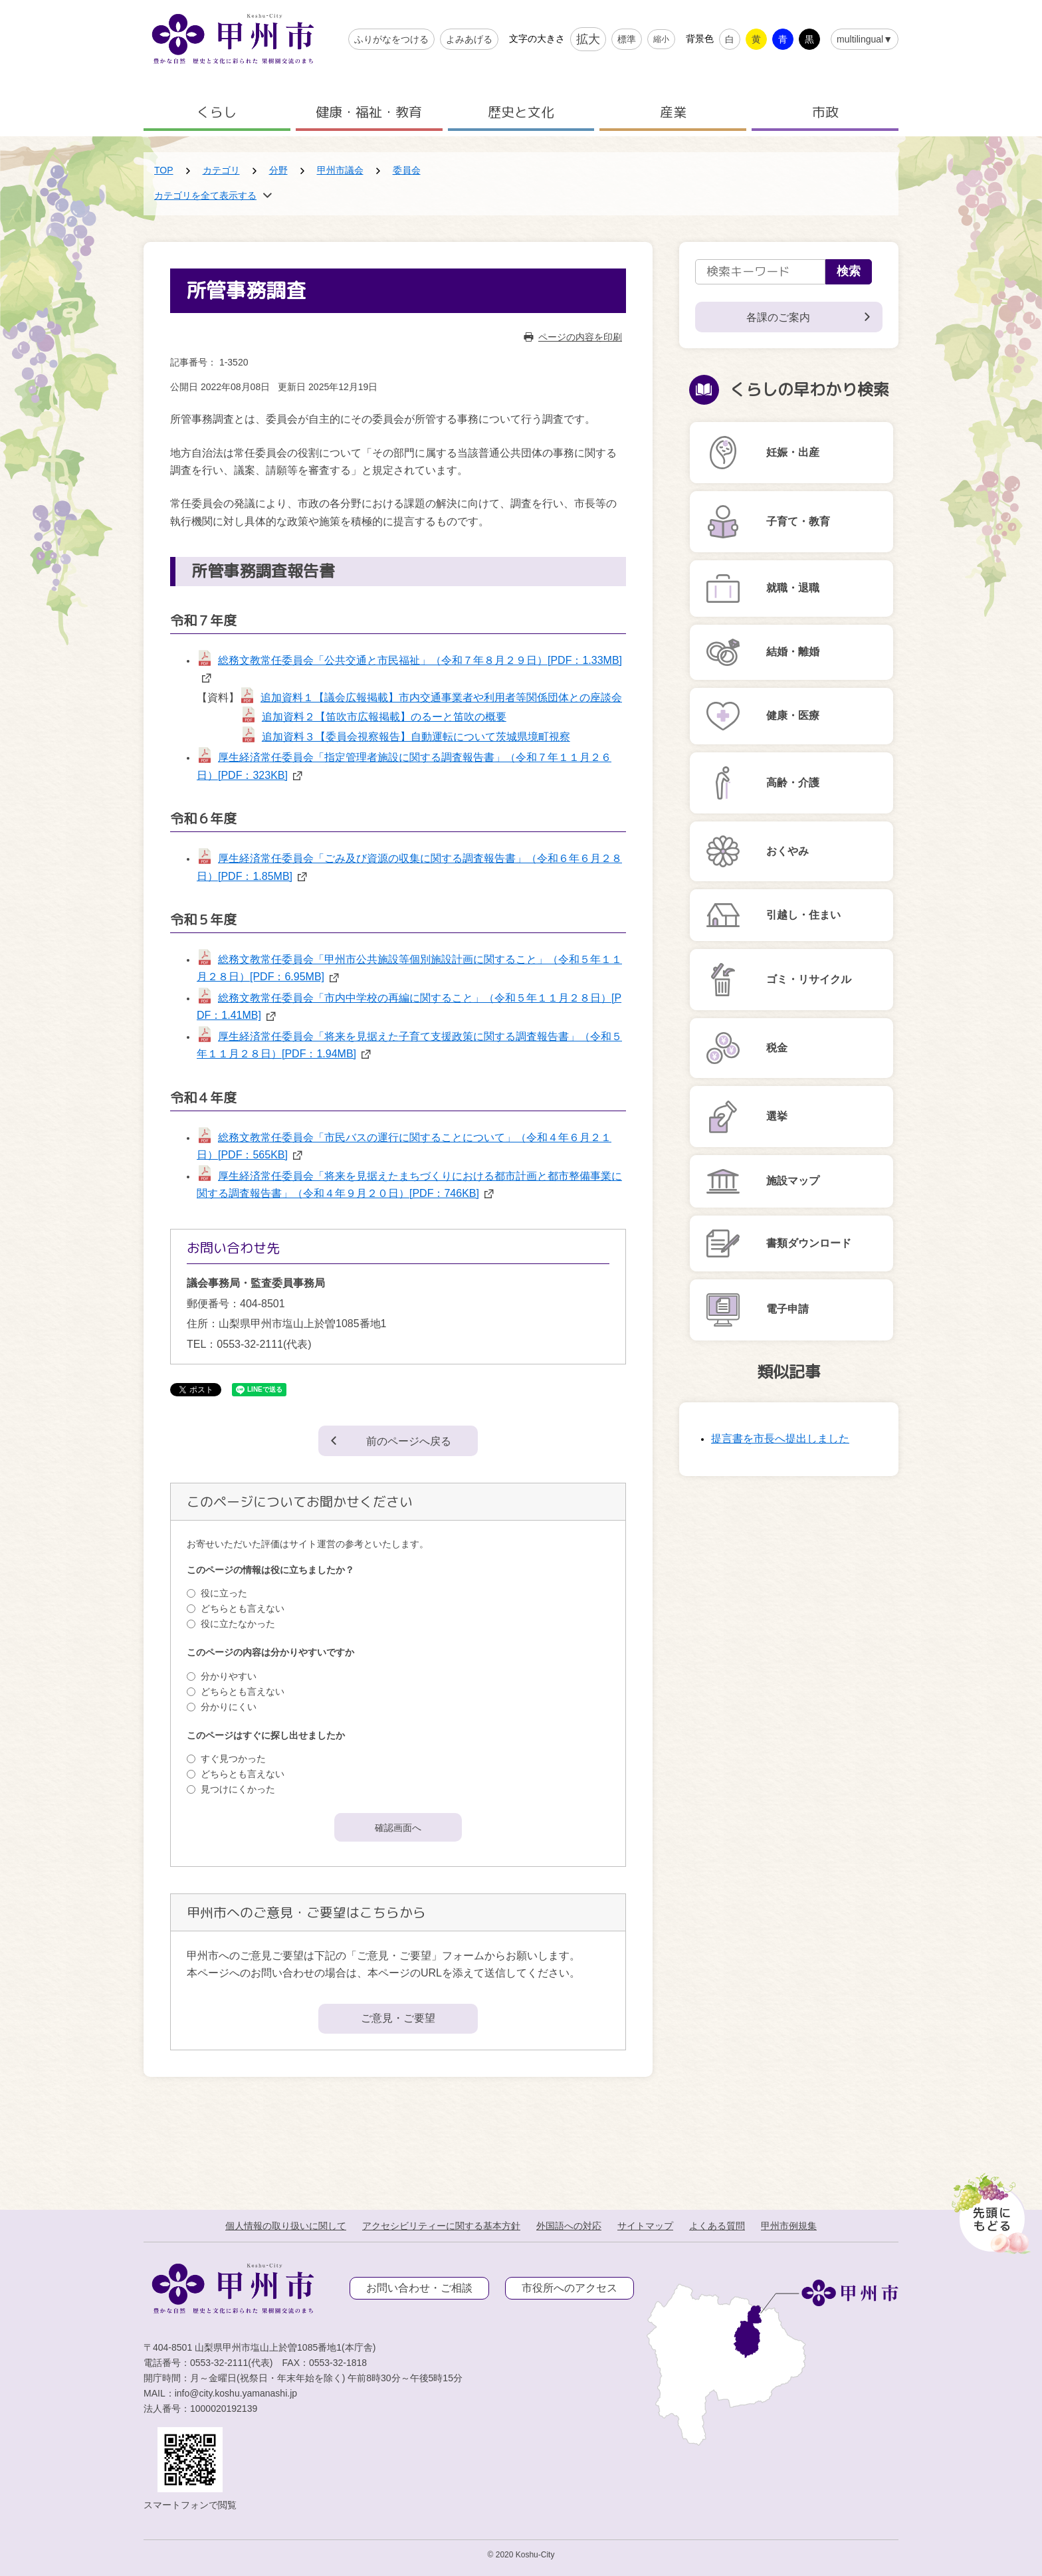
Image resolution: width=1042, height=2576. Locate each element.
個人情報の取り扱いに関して (285, 2225)
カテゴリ (221, 170)
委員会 (407, 170)
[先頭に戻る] (988, 2209)
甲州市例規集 (789, 2225)
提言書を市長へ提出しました (780, 1438)
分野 (278, 170)
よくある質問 (717, 2225)
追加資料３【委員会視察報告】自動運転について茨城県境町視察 (416, 736)
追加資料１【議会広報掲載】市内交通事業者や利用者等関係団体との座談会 (441, 697)
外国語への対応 (568, 2225)
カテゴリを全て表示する (205, 195)
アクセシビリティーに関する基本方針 (441, 2225)
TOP (163, 170)
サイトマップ (645, 2225)
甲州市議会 (340, 170)
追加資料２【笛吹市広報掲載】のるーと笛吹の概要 (384, 716)
